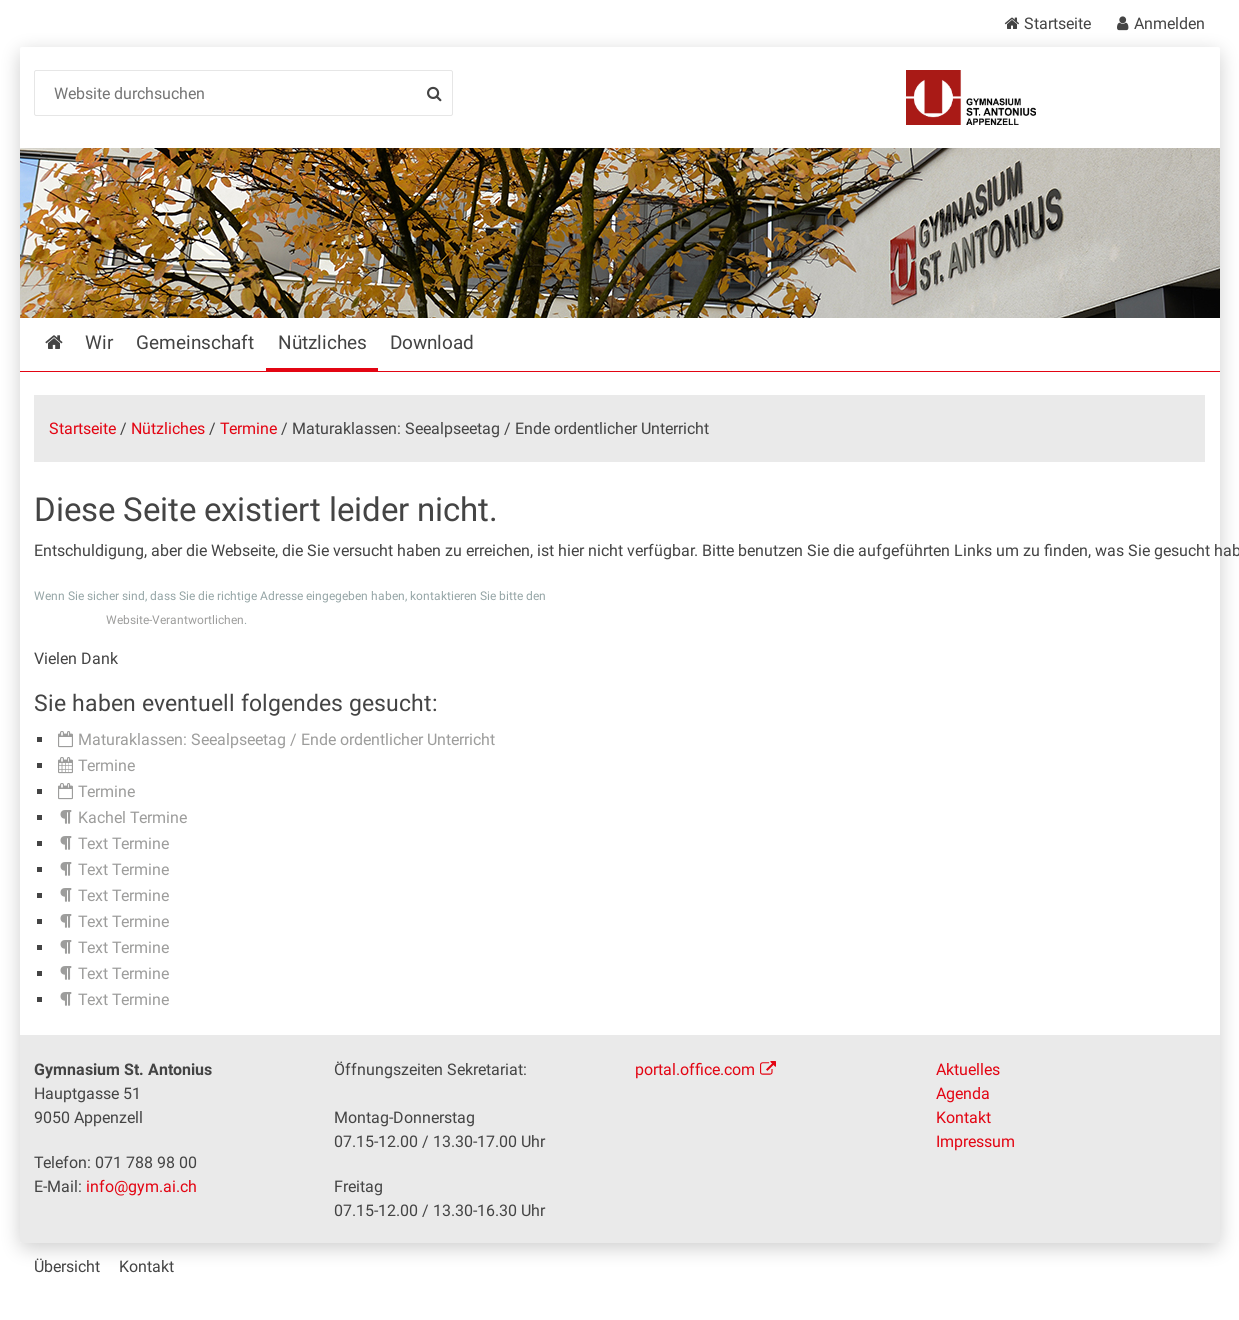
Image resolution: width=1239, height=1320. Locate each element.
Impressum (975, 1141)
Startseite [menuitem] (68, 342)
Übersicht (67, 1266)
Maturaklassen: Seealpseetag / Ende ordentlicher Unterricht (286, 739)
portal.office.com (695, 1069)
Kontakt (963, 1117)
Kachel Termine (132, 817)
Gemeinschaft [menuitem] (195, 342)
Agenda (963, 1093)
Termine (248, 428)
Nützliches (168, 428)
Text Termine (123, 843)
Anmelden (1169, 23)
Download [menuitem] (432, 342)
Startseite (1057, 23)
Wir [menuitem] (99, 342)
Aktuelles (968, 1069)
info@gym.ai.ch (141, 1186)
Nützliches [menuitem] (322, 342)
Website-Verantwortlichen (175, 620)
